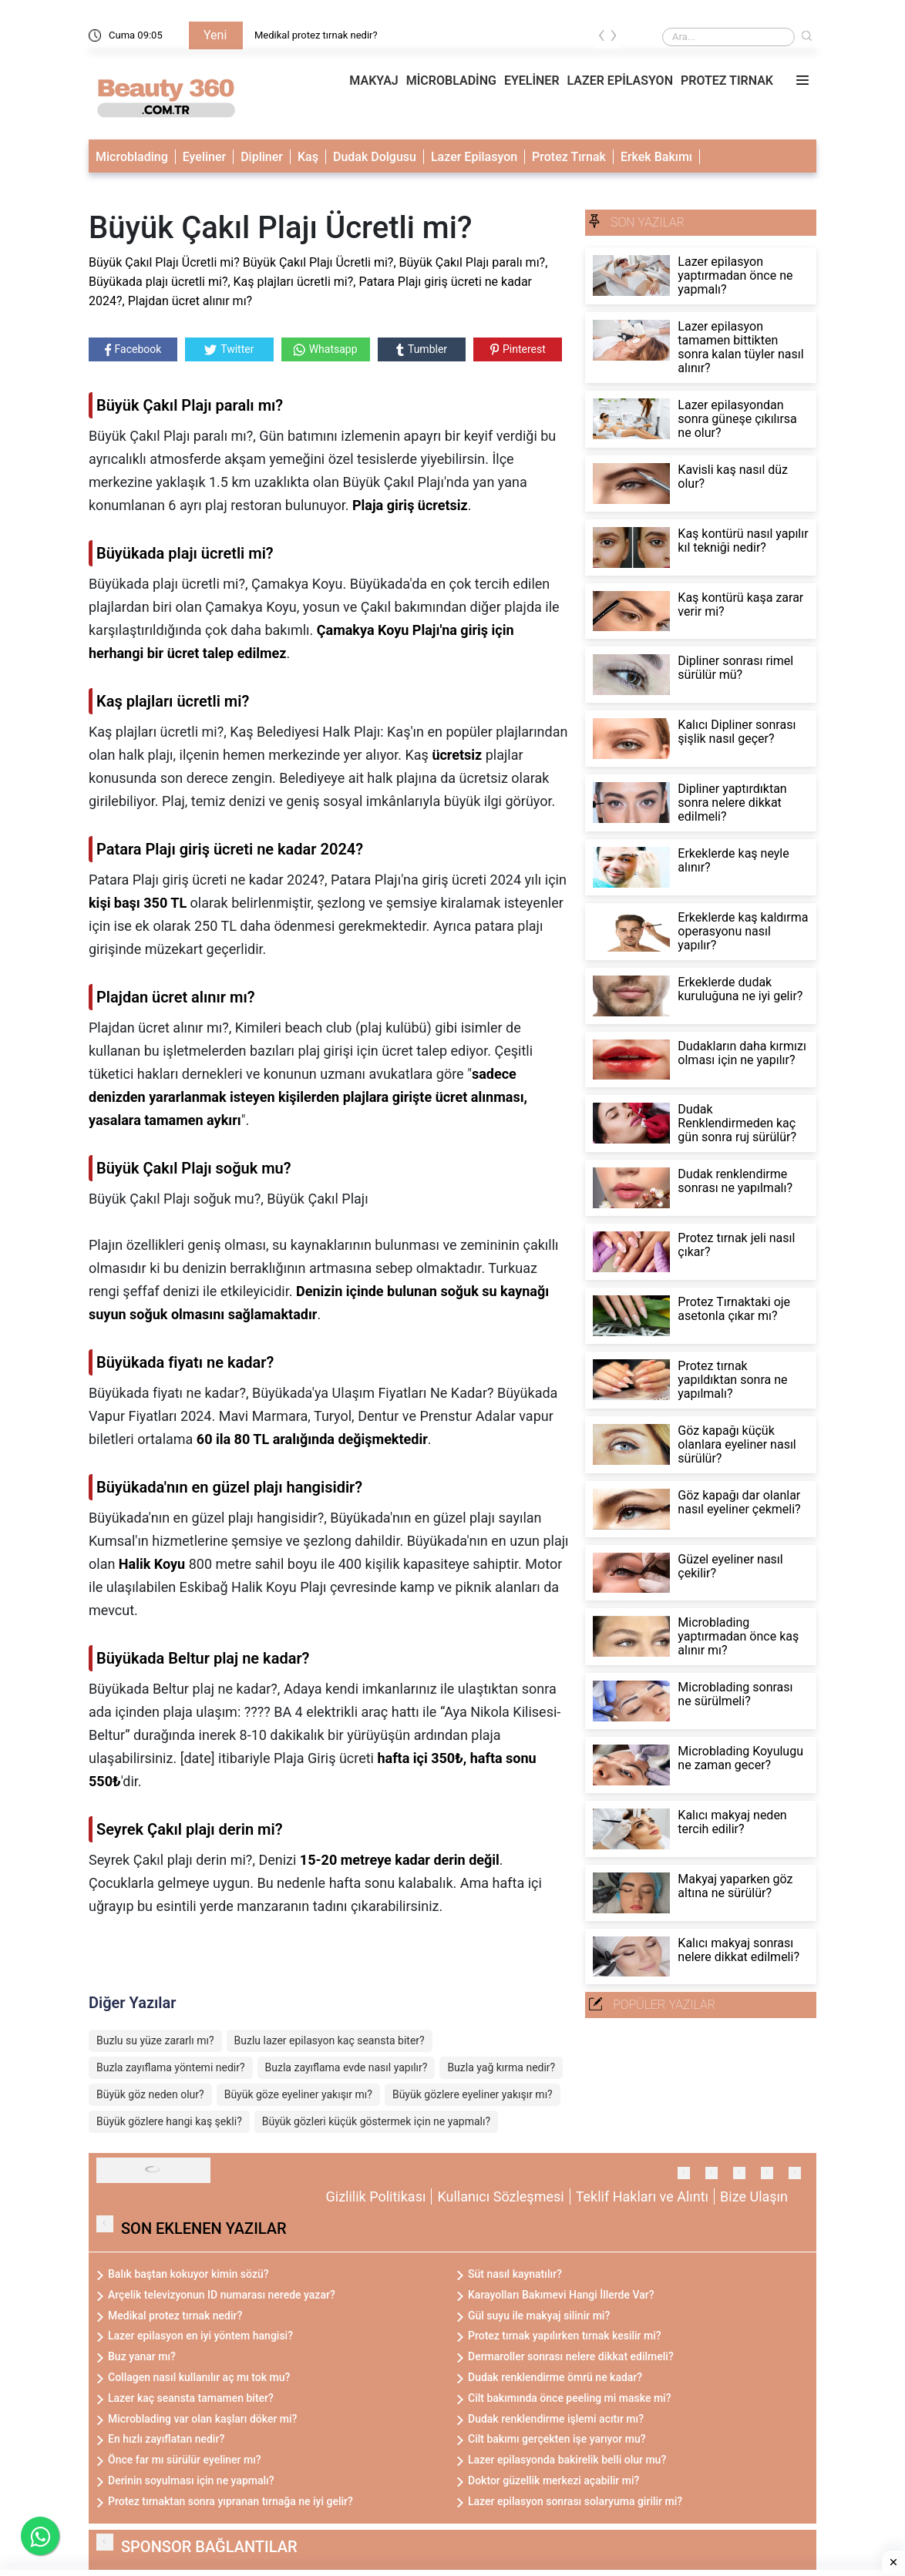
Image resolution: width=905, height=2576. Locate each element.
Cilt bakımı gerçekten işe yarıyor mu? (557, 2439)
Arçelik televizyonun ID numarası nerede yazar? (221, 2295)
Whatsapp (326, 349)
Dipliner (262, 156)
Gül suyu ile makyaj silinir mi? (539, 2315)
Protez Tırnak (569, 156)
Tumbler (421, 349)
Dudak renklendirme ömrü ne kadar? (555, 2377)
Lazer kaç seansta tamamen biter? (191, 2398)
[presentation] (602, 38)
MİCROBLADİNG (451, 80)
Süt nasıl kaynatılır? (515, 2274)
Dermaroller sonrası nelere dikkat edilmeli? (571, 2356)
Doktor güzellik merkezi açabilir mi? (553, 2480)
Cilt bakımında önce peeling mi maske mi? (569, 2398)
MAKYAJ (373, 80)
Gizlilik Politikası (376, 2196)
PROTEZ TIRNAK (727, 80)
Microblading (132, 156)
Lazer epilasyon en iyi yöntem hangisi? (200, 2335)
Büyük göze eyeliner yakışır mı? (298, 2094)
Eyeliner (204, 156)
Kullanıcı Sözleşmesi (500, 2196)
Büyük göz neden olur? (150, 2094)
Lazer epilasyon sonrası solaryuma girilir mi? (575, 2501)
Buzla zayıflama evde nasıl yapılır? (346, 2067)
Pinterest (518, 349)
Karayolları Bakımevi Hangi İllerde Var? (561, 2295)
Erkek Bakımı (656, 156)
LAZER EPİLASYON (620, 80)
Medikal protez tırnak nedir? (316, 35)
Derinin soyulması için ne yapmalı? (191, 2480)
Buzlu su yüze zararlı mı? (155, 2040)
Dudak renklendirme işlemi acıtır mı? (556, 2419)
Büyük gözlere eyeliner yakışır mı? (472, 2094)
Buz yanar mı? (142, 2356)
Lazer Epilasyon (474, 156)
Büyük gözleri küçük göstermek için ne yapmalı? (376, 2121)
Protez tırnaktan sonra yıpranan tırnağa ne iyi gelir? (230, 2501)
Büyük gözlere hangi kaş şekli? (169, 2121)
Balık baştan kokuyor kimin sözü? (188, 2274)
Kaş (308, 156)
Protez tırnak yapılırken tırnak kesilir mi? (564, 2335)
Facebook (133, 349)
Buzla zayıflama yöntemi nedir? (170, 2067)
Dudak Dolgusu (374, 156)
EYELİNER (532, 80)
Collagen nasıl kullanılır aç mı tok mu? (199, 2377)
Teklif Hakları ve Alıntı (642, 2196)
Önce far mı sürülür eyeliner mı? (184, 2459)
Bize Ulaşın (754, 2196)
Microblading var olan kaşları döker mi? (202, 2419)
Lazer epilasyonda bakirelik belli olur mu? (567, 2459)
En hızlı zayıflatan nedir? (166, 2439)
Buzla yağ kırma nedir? (501, 2067)
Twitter (229, 349)
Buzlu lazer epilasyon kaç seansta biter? (329, 2040)
